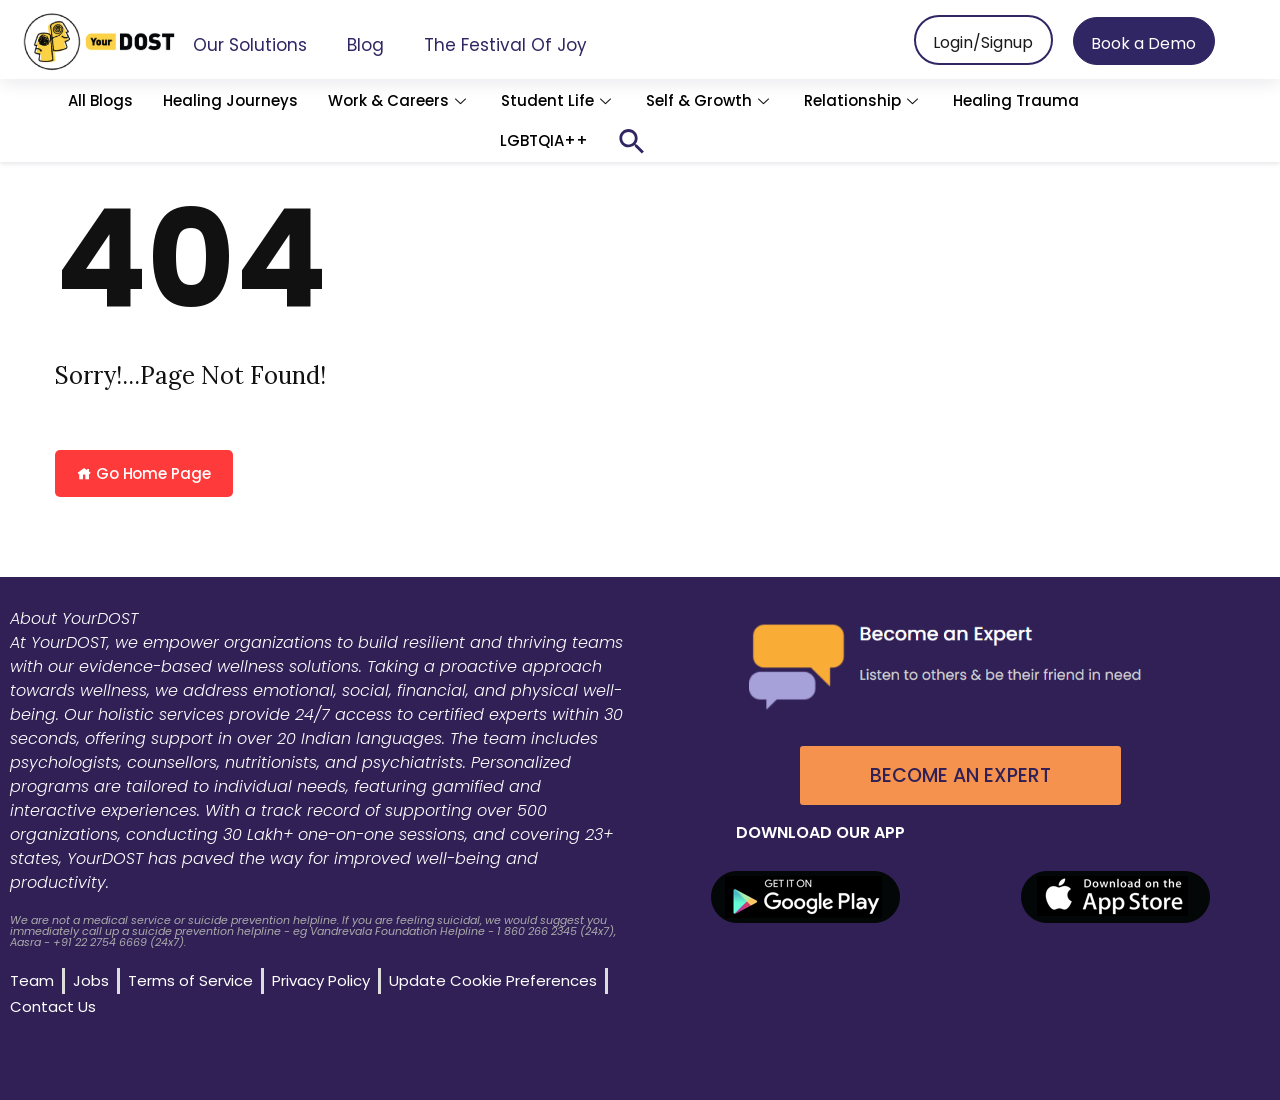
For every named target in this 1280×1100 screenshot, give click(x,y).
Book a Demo (1143, 43)
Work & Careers (399, 100)
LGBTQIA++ (544, 140)
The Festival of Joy (505, 45)
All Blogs (100, 100)
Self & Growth (710, 100)
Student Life (558, 100)
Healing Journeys (230, 100)
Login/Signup (983, 42)
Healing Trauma (1016, 100)
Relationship (863, 100)
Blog (365, 45)
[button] (632, 141)
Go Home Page (144, 473)
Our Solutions (250, 45)
